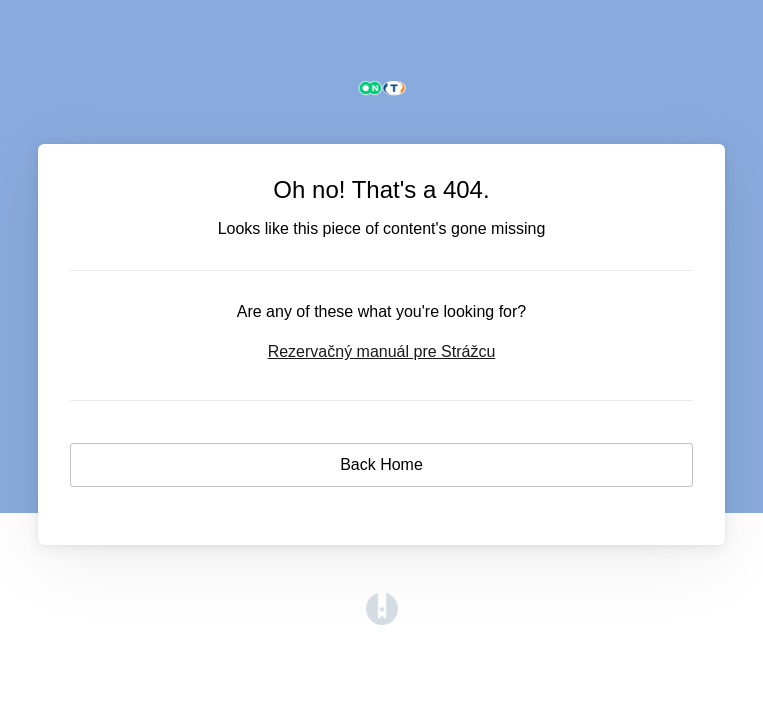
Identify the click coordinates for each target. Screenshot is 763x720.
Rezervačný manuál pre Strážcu (382, 351)
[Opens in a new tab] (382, 619)
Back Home (381, 464)
